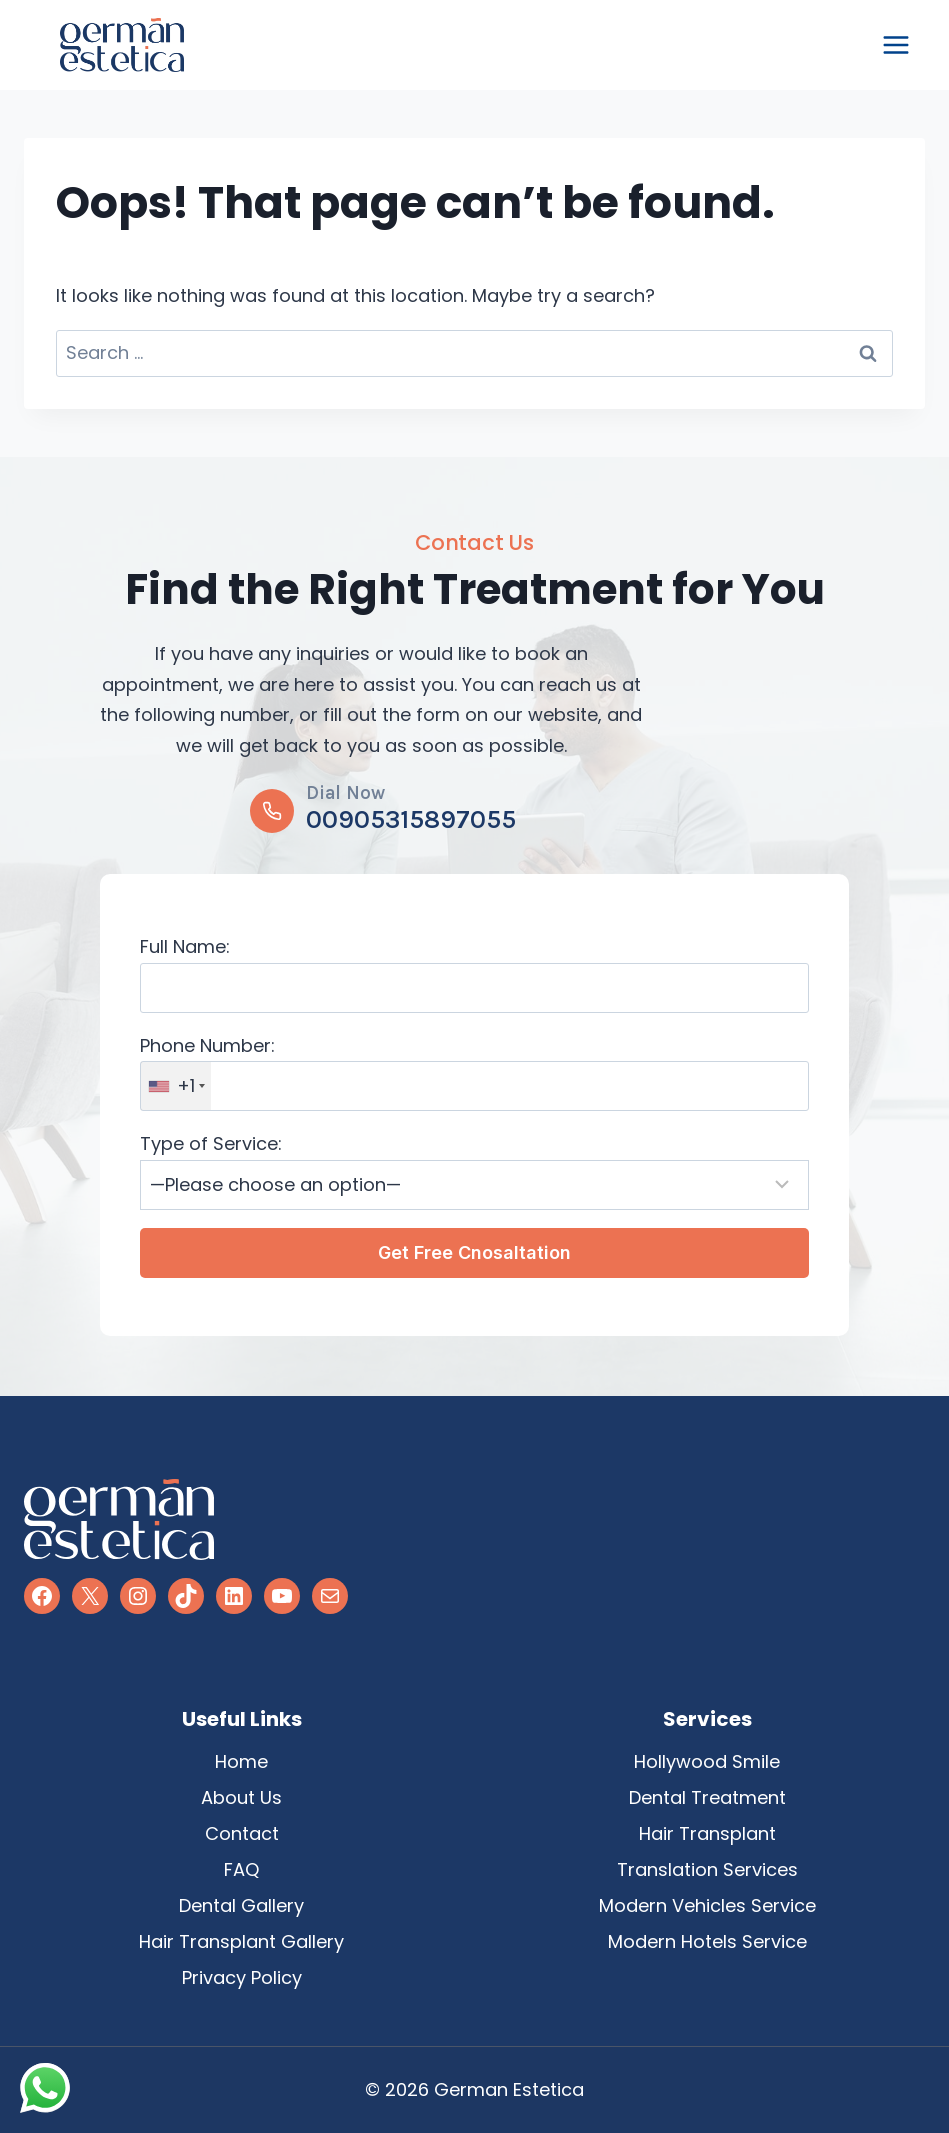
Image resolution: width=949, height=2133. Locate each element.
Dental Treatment (707, 1797)
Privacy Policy (242, 1977)
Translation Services (707, 1869)
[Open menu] (895, 44)
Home (241, 1761)
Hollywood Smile (707, 1761)
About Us (241, 1797)
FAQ (241, 1869)
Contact (242, 1833)
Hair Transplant (707, 1833)
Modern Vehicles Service (707, 1905)
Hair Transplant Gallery (241, 1941)
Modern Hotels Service (707, 1941)
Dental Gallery (241, 1905)
